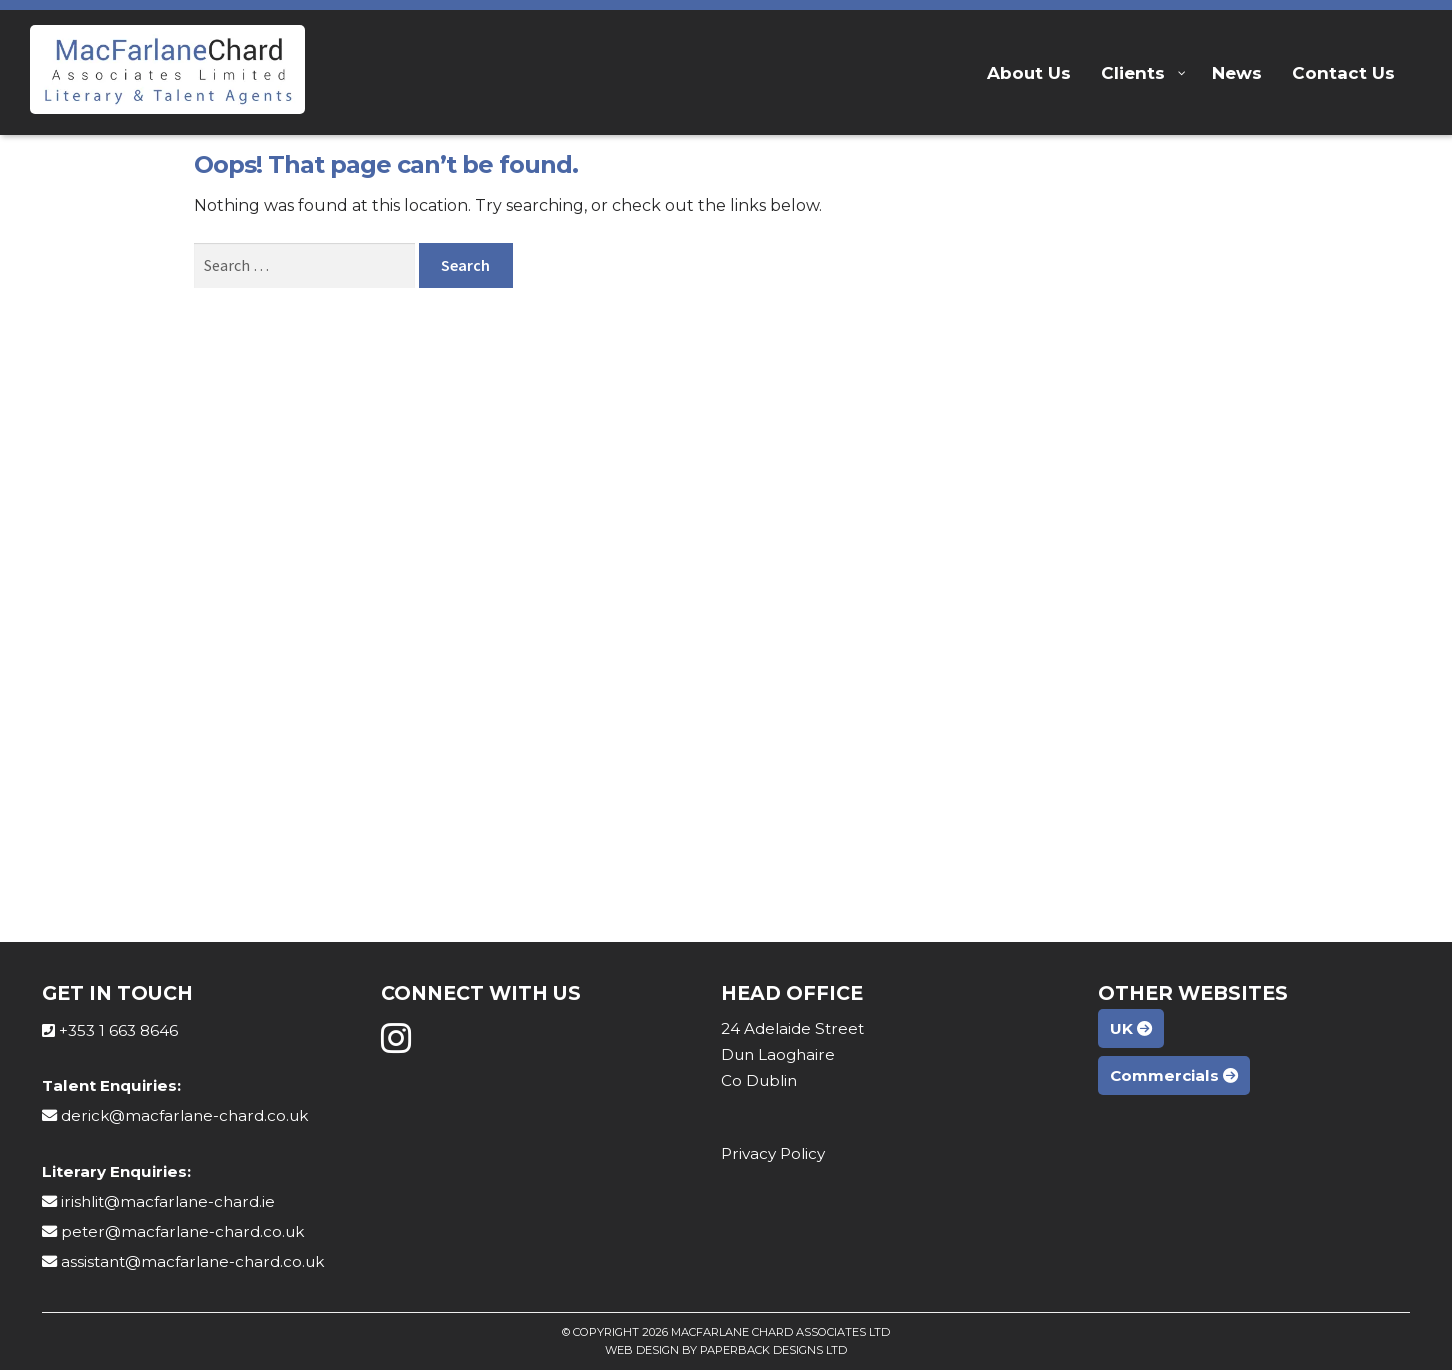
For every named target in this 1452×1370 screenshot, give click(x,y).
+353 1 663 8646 (118, 1030)
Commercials (1174, 1075)
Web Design (642, 1350)
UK (1131, 1028)
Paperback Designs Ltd (773, 1350)
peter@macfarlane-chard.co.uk (182, 1231)
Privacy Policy (773, 1153)
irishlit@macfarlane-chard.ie (168, 1201)
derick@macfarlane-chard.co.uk (184, 1115)
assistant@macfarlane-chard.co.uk (192, 1261)
